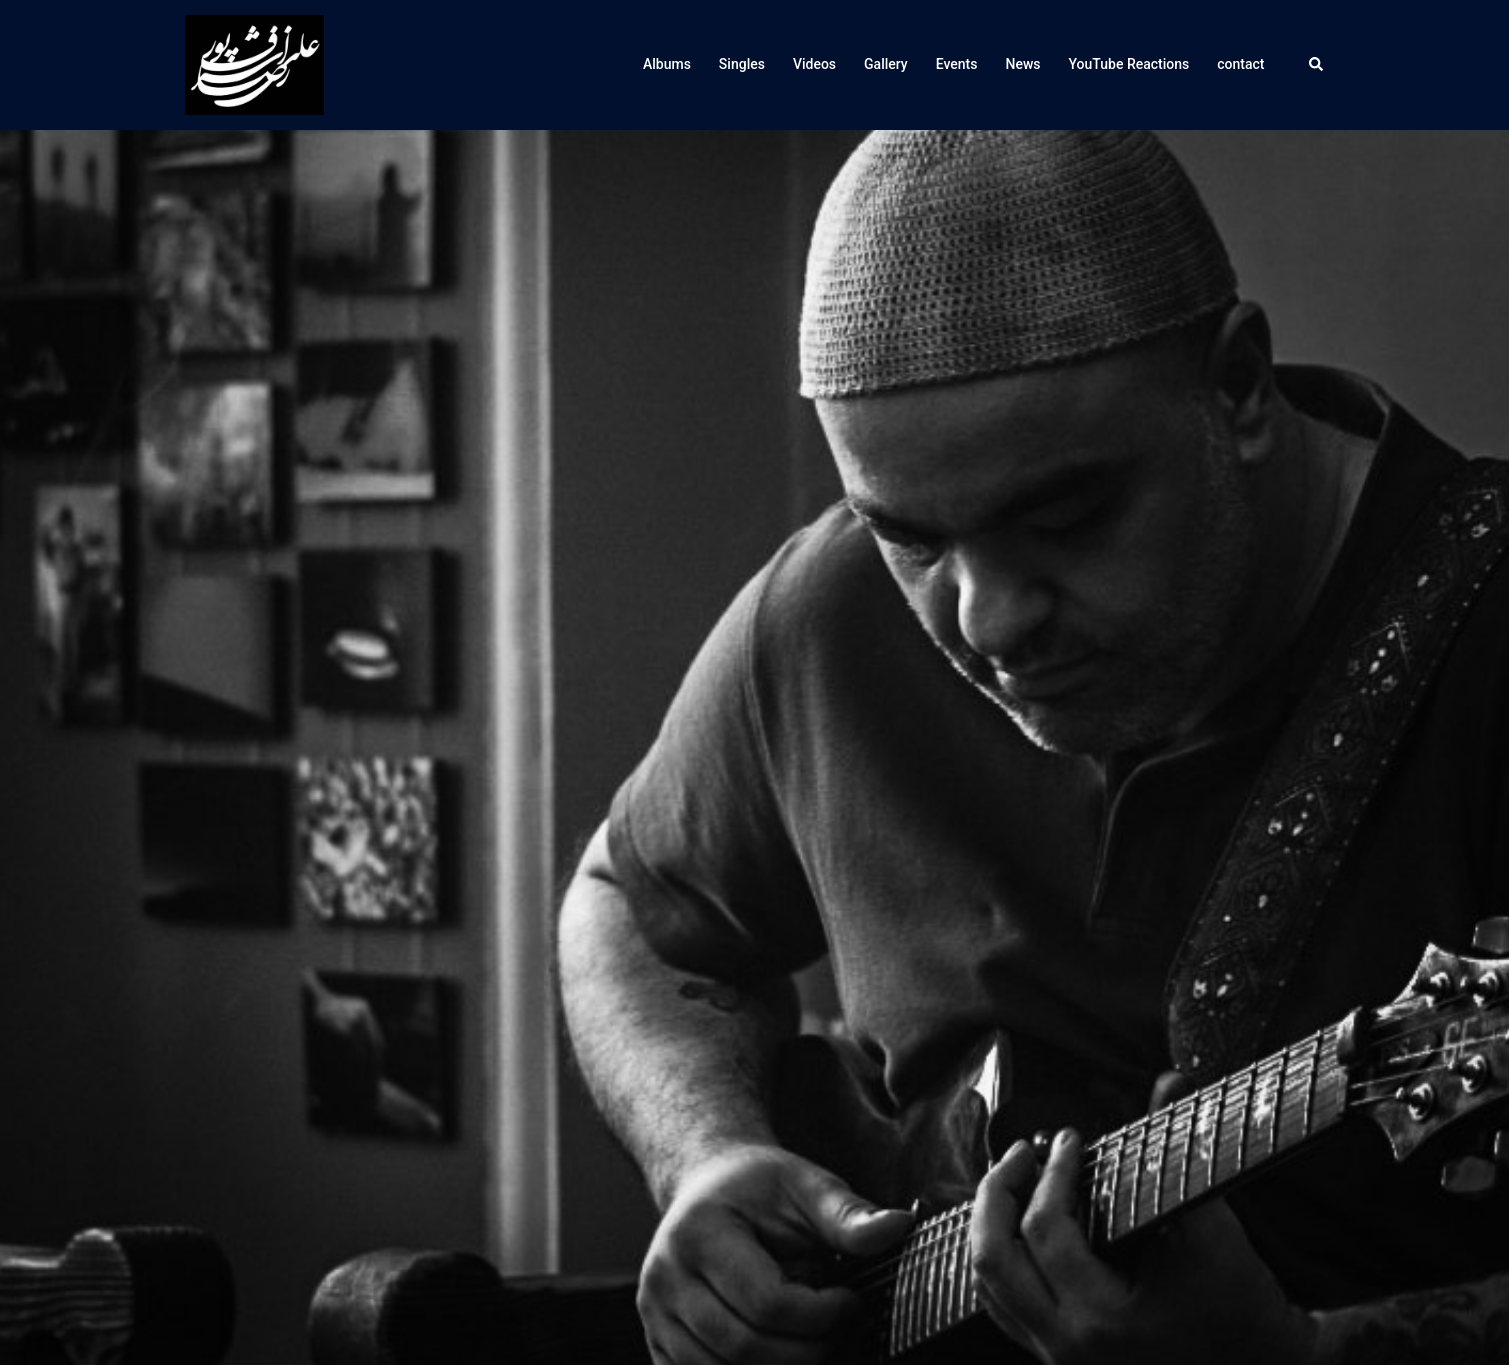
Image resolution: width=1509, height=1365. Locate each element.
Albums (667, 64)
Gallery (886, 64)
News (1022, 64)
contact (1240, 64)
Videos (814, 64)
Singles (742, 64)
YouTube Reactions (1129, 64)
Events (957, 64)
